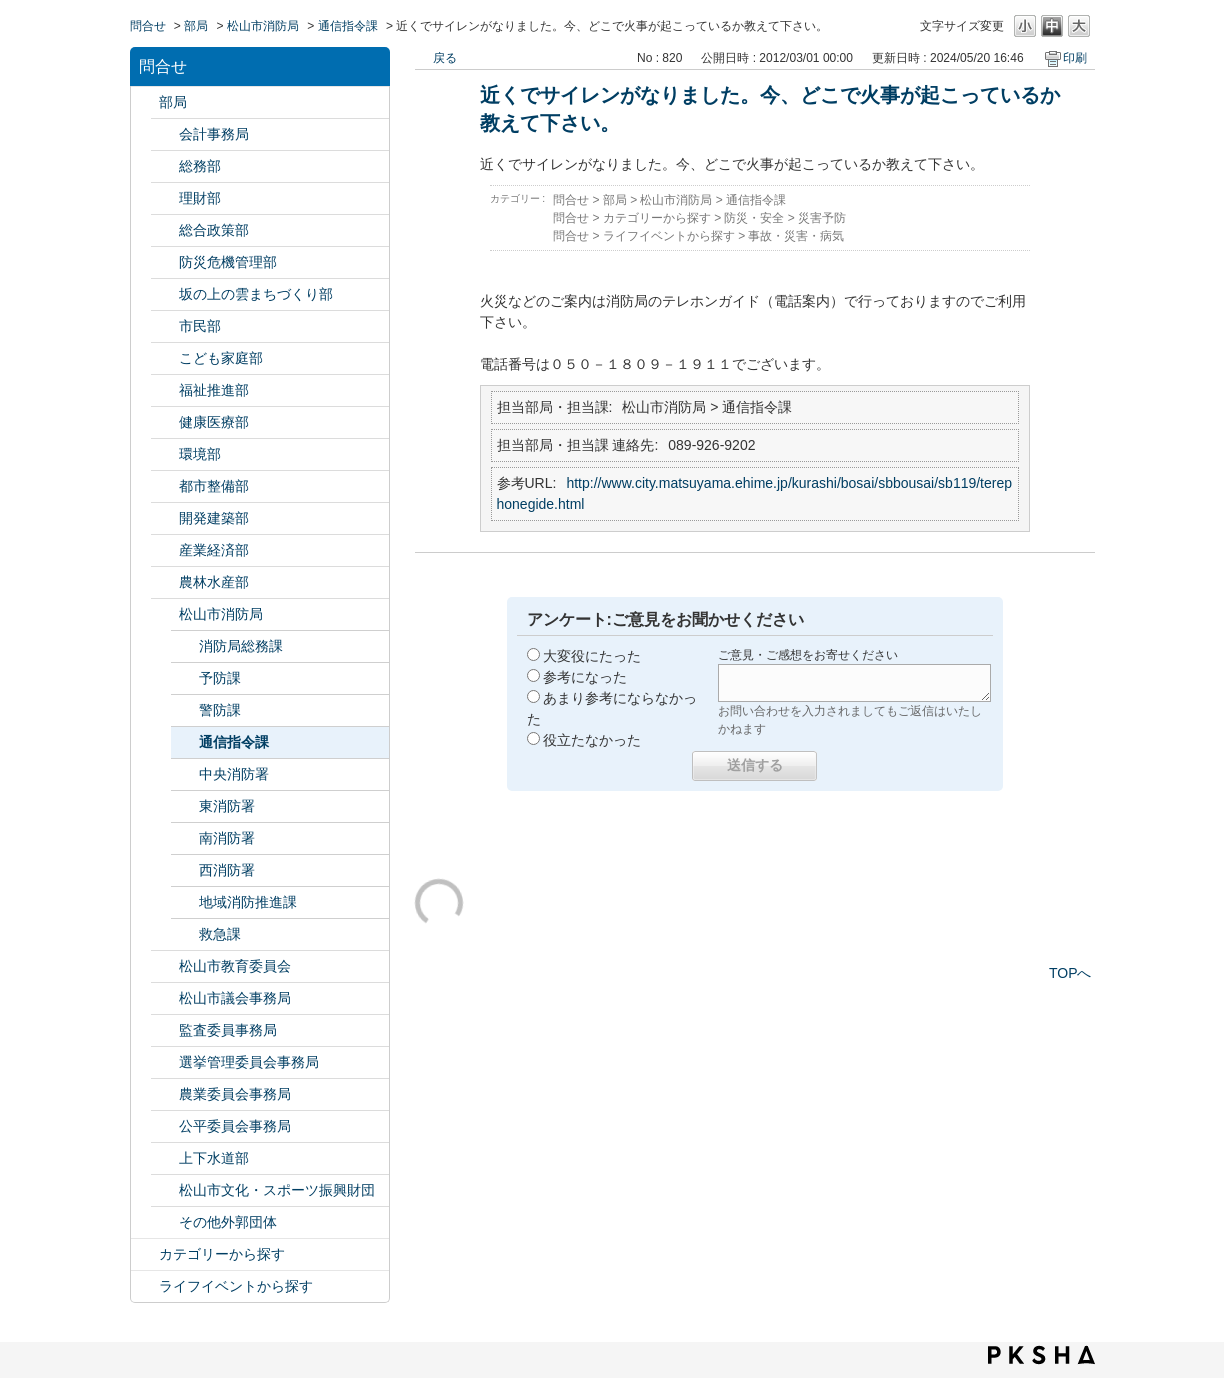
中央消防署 (234, 774)
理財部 (200, 198)
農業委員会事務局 (235, 1094)
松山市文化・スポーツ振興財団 (277, 1190)
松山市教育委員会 (235, 966)
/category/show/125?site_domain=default (165, 166)
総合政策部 (214, 230)
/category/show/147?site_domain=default (165, 1094)
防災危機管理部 (228, 262)
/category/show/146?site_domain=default (165, 1030)
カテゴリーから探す (222, 1254)
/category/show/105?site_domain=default (145, 1286)
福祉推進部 (214, 390)
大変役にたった (592, 656)
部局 (196, 26)
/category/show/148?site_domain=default (165, 1062)
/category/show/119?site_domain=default (145, 102)
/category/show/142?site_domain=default (165, 966)
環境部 (200, 454)
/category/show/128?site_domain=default (165, 326)
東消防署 (227, 806)
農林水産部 (214, 582)
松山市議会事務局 (235, 998)
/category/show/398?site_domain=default (165, 294)
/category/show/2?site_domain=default (145, 1254)
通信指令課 (348, 26)
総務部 (200, 166)
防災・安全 (754, 218)
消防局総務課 (241, 646)
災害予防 (822, 218)
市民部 (200, 326)
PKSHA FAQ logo (1041, 1355)
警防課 (220, 710)
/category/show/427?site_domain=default (165, 582)
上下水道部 (214, 1158)
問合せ (148, 26)
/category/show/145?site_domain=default (165, 1126)
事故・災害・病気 (796, 236)
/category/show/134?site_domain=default (165, 1190)
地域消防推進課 (248, 902)
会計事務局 (214, 134)
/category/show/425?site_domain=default (165, 518)
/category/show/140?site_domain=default (165, 614)
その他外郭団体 (228, 1222)
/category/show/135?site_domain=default (165, 486)
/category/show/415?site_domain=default (165, 358)
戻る (445, 58)
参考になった (585, 677)
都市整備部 (214, 486)
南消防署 (227, 838)
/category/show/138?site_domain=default (165, 550)
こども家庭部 (221, 358)
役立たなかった (592, 740)
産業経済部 (214, 550)
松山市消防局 (263, 26)
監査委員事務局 (228, 1030)
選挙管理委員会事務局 (249, 1062)
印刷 (1075, 58)
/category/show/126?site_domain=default (165, 230)
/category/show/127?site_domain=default (165, 198)
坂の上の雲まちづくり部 (256, 294)
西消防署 (227, 870)
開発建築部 (214, 518)
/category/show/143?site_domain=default (165, 998)
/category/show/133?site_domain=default (165, 454)
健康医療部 (214, 422)
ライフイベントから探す (236, 1286)
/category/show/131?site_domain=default (165, 1222)
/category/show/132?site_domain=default (165, 422)
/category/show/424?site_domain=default (165, 262)
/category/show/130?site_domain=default (165, 390)
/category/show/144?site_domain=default (165, 1158)
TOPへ (1070, 973)
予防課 (220, 678)
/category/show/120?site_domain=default (165, 134)
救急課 (220, 934)
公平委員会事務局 (235, 1126)
